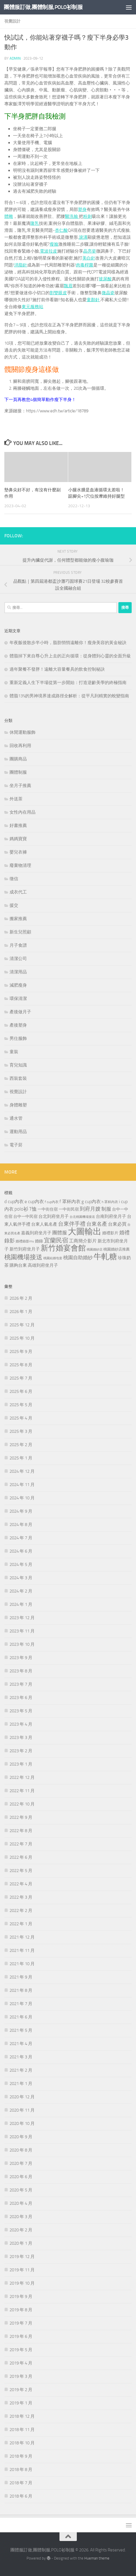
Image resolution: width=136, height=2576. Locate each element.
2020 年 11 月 (22, 2110)
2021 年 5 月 (21, 2030)
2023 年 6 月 (21, 1697)
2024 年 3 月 (21, 1577)
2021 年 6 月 (21, 2017)
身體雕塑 (18, 1105)
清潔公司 (18, 958)
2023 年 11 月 (22, 1631)
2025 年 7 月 (21, 1378)
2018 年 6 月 (21, 2496)
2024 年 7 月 (21, 1537)
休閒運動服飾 (23, 732)
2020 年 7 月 (21, 2163)
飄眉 (68, 285)
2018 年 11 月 (22, 2429)
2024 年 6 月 (21, 1551)
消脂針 (20, 265)
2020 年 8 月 (21, 2150)
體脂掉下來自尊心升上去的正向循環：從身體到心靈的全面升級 (70, 656)
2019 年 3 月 (21, 2376)
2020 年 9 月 (21, 2136)
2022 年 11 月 (22, 1790)
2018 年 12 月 (22, 2416)
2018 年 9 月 (21, 2456)
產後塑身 (18, 1025)
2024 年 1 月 (21, 1604)
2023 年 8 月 (21, 1671)
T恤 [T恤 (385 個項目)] (33, 1209)
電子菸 (16, 1145)
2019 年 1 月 (21, 2403)
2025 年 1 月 (21, 1458)
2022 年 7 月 (21, 1844)
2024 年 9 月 (21, 1511)
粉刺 (87, 216)
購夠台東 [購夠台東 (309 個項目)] (18, 1265)
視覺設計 (12, 21)
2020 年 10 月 (22, 2123)
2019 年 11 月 (22, 2269)
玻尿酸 (105, 279)
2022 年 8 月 (21, 1830)
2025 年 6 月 (21, 1391)
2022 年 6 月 (21, 1857)
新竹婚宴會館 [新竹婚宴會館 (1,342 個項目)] (63, 1248)
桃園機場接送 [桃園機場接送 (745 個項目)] (23, 1257)
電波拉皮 (48, 251)
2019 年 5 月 (21, 2349)
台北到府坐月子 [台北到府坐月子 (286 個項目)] (53, 1216)
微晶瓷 (108, 292)
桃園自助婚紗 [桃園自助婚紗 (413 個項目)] (78, 1257)
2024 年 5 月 (21, 1564)
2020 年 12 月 (22, 2096)
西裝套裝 (18, 1078)
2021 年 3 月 (21, 2057)
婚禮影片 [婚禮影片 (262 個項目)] (110, 1233)
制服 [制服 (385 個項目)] (106, 1209)
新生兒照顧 (20, 932)
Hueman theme (96, 2558)
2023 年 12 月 (22, 1617)
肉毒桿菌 (84, 265)
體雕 (8, 216)
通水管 (16, 1118)
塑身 (82, 209)
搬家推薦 (18, 918)
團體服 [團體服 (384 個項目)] (59, 1232)
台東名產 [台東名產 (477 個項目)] (96, 1224)
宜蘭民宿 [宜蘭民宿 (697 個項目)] (56, 1240)
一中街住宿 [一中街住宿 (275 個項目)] (48, 1209)
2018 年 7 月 (21, 2482)
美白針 (88, 258)
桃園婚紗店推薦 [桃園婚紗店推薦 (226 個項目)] (116, 1249)
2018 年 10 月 (22, 2443)
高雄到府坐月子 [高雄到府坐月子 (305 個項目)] (43, 1265)
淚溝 (83, 237)
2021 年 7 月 (21, 2003)
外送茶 (16, 798)
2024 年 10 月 (22, 1498)
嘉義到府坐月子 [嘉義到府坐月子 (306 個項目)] (36, 1232)
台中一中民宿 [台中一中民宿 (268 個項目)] (25, 1216)
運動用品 (18, 1131)
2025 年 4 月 (21, 1418)
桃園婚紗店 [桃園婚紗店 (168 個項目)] (95, 1249)
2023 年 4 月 (21, 1724)
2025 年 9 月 (21, 1351)
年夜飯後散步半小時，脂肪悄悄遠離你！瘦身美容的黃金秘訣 (68, 642)
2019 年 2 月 (21, 2389)
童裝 (14, 1051)
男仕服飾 (18, 1038)
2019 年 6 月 (21, 2336)
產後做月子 (20, 1011)
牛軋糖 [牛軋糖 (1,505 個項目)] (105, 1256)
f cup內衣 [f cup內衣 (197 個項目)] (52, 1202)
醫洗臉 (72, 216)
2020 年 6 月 (21, 2176)
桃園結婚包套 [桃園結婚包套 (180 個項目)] (52, 1258)
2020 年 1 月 (21, 2243)
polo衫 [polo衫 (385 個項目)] (21, 1209)
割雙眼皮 (58, 292)
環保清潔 (18, 998)
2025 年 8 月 (21, 1364)
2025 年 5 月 (21, 1404)
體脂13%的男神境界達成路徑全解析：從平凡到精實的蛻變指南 (69, 695)
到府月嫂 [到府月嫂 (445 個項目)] (90, 1209)
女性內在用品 (23, 812)
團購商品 (18, 759)
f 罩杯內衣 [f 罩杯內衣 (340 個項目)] (70, 1201)
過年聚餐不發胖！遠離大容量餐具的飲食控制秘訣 (57, 669)
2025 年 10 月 (22, 1338)
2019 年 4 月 (21, 2363)
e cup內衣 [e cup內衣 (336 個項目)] (34, 1201)
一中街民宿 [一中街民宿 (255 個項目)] (69, 1209)
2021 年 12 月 (22, 1937)
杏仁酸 (61, 230)
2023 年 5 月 (21, 1710)
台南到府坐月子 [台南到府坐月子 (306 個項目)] (111, 1216)
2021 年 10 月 (22, 1963)
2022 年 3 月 (21, 1897)
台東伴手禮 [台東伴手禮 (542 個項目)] (71, 1223)
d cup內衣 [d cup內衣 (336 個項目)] (14, 1201)
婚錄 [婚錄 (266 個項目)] (39, 1241)
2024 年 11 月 (22, 1484)
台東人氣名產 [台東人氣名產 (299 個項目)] (44, 1224)
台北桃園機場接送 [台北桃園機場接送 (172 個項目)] (82, 1217)
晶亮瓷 (89, 251)
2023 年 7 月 (21, 1684)
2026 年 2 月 (21, 1298)
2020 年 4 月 (21, 2203)
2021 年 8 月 (21, 1990)
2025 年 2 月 (21, 1444)
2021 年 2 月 (21, 2070)
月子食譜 (18, 945)
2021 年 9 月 (21, 1977)
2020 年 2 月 (21, 2230)
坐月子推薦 (20, 785)
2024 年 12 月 (22, 1471)
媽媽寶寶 (18, 838)
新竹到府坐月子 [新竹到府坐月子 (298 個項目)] (25, 1249)
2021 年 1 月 (21, 2083)
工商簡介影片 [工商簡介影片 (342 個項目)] (83, 1241)
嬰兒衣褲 (18, 852)
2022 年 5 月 (21, 1870)
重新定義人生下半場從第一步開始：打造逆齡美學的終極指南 (68, 682)
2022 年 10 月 (22, 1804)
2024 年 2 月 (21, 1591)
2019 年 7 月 (21, 2323)
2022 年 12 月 (22, 1777)
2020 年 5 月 (21, 2190)
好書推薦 (18, 825)
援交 (14, 905)
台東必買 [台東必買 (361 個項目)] (117, 1224)
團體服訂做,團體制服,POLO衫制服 (43, 7)
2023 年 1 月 (21, 1764)
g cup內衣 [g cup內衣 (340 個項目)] (91, 1201)
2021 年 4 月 (21, 2043)
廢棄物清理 (20, 865)
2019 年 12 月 (22, 2256)
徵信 (14, 878)
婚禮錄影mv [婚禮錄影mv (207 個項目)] (25, 1241)
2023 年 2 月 (21, 1750)
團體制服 (18, 772)
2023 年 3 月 (21, 1737)
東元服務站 (32, 306)
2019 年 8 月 (21, 2309)
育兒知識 (18, 1065)
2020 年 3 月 (21, 2216)
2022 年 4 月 (21, 1884)
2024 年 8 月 (21, 1524)
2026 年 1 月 (21, 1311)
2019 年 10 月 (22, 2283)
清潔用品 (18, 971)
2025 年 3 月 (21, 1431)
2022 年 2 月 (21, 1910)
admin (15, 58)
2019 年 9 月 (21, 2296)
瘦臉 (54, 244)
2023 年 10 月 (22, 1644)
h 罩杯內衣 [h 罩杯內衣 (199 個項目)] (110, 1202)
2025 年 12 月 (22, 1324)
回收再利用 (20, 745)
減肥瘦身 (18, 985)
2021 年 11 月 (22, 1950)
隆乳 (34, 223)
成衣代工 (18, 892)
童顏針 (93, 299)
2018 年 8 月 (21, 2469)
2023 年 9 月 (21, 1657)
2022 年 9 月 (21, 1817)
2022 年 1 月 (21, 1923)
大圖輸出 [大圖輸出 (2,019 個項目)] (84, 1232)
